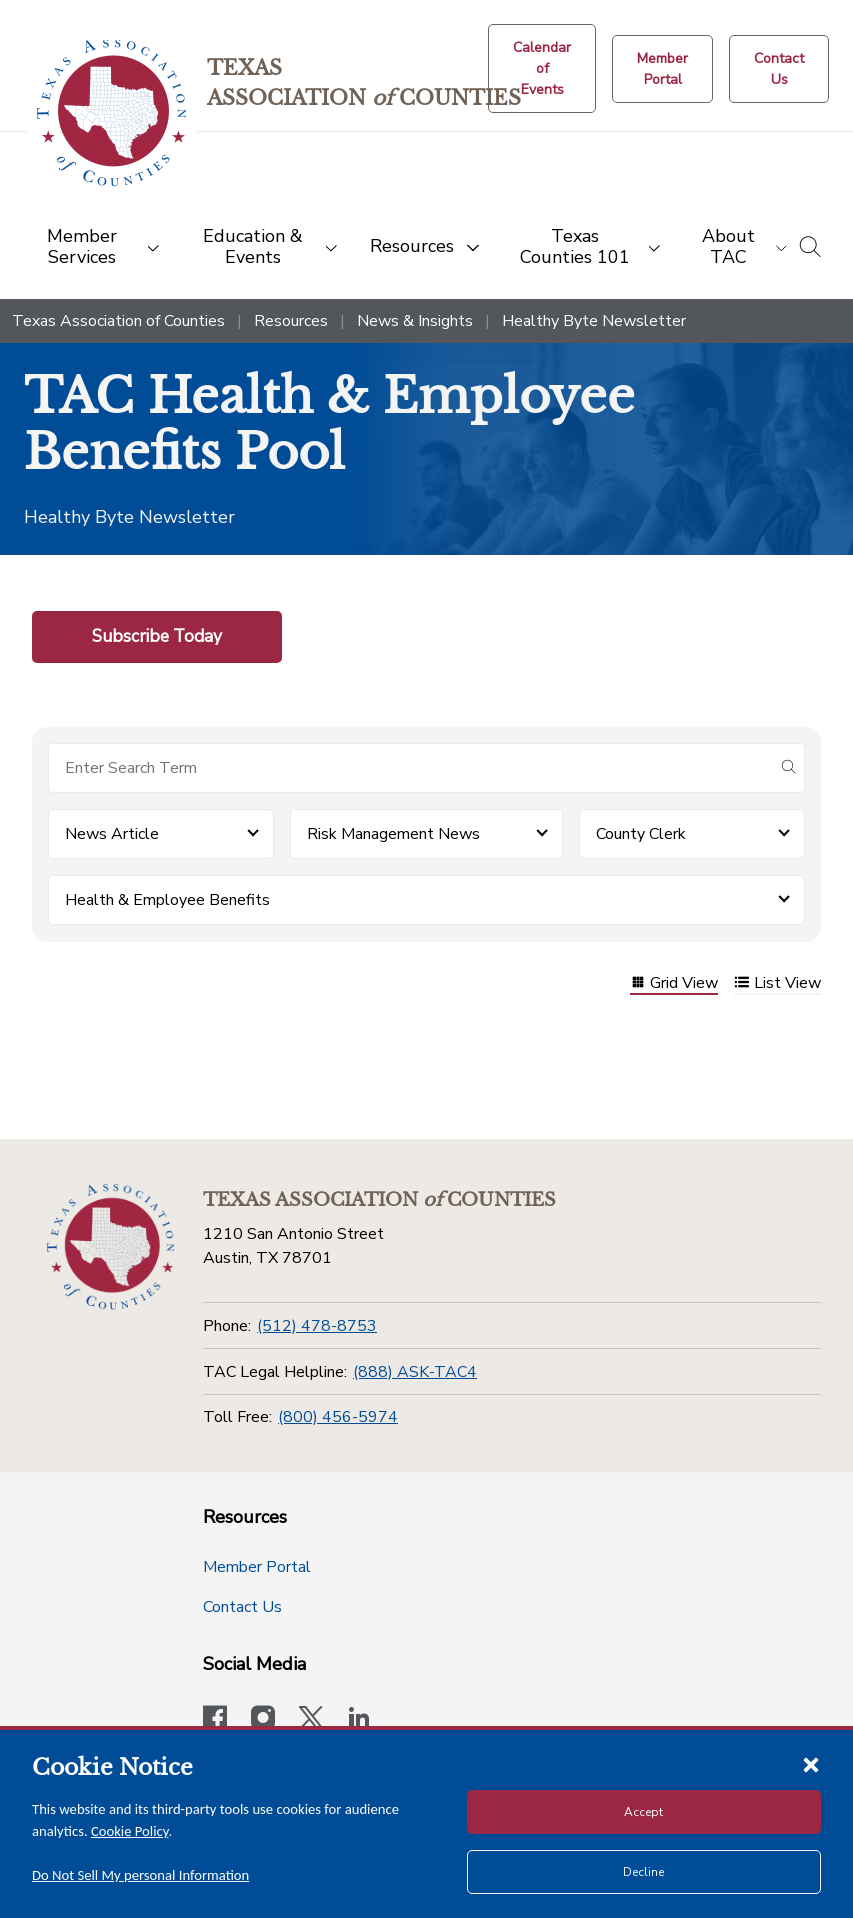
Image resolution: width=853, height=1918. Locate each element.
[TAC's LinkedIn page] (359, 1720)
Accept (643, 1812)
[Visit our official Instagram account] (263, 1720)
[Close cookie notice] (811, 1764)
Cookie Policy (130, 1831)
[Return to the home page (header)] (111, 113)
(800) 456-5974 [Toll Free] (338, 1417)
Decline (643, 1872)
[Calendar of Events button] (542, 68)
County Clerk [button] (641, 834)
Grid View (674, 984)
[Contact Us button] (779, 69)
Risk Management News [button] (393, 834)
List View (777, 984)
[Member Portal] (662, 69)
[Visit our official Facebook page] (215, 1720)
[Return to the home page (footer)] (111, 1247)
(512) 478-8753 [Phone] (317, 1326)
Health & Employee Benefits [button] (167, 900)
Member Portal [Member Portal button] (257, 1567)
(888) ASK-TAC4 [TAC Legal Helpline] (415, 1372)
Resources (291, 321)
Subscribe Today (157, 636)
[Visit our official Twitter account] (311, 1720)
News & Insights (415, 321)
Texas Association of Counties (118, 321)
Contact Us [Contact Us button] (242, 1607)
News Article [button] (112, 834)
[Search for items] (410, 768)
